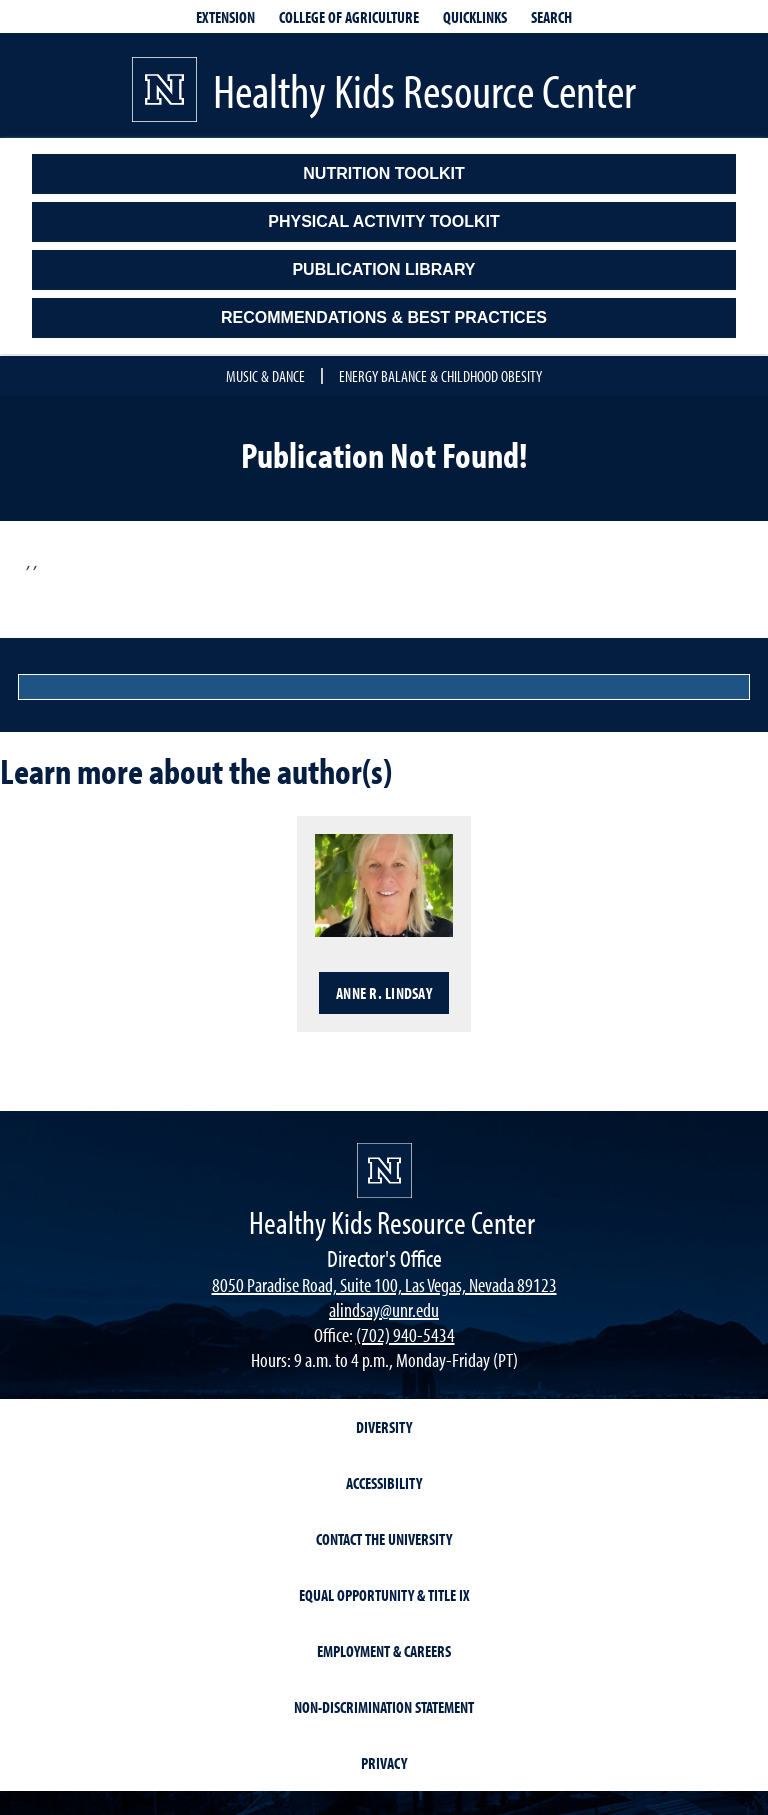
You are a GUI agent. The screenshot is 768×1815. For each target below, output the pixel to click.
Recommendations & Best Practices (384, 317)
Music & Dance (265, 376)
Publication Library (383, 269)
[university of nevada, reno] (384, 1170)
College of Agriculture (349, 17)
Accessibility (384, 1483)
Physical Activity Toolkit (383, 221)
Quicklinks (475, 17)
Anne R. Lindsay (384, 993)
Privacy (384, 1763)
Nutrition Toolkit (383, 173)
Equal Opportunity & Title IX (384, 1595)
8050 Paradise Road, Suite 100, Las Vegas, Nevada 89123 (384, 1284)
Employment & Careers (384, 1651)
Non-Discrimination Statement (384, 1707)
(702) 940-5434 (405, 1334)
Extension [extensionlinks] (225, 17)
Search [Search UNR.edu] (551, 17)
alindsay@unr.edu (384, 1309)
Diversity (384, 1427)
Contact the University (384, 1539)
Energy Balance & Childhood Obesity (440, 376)
